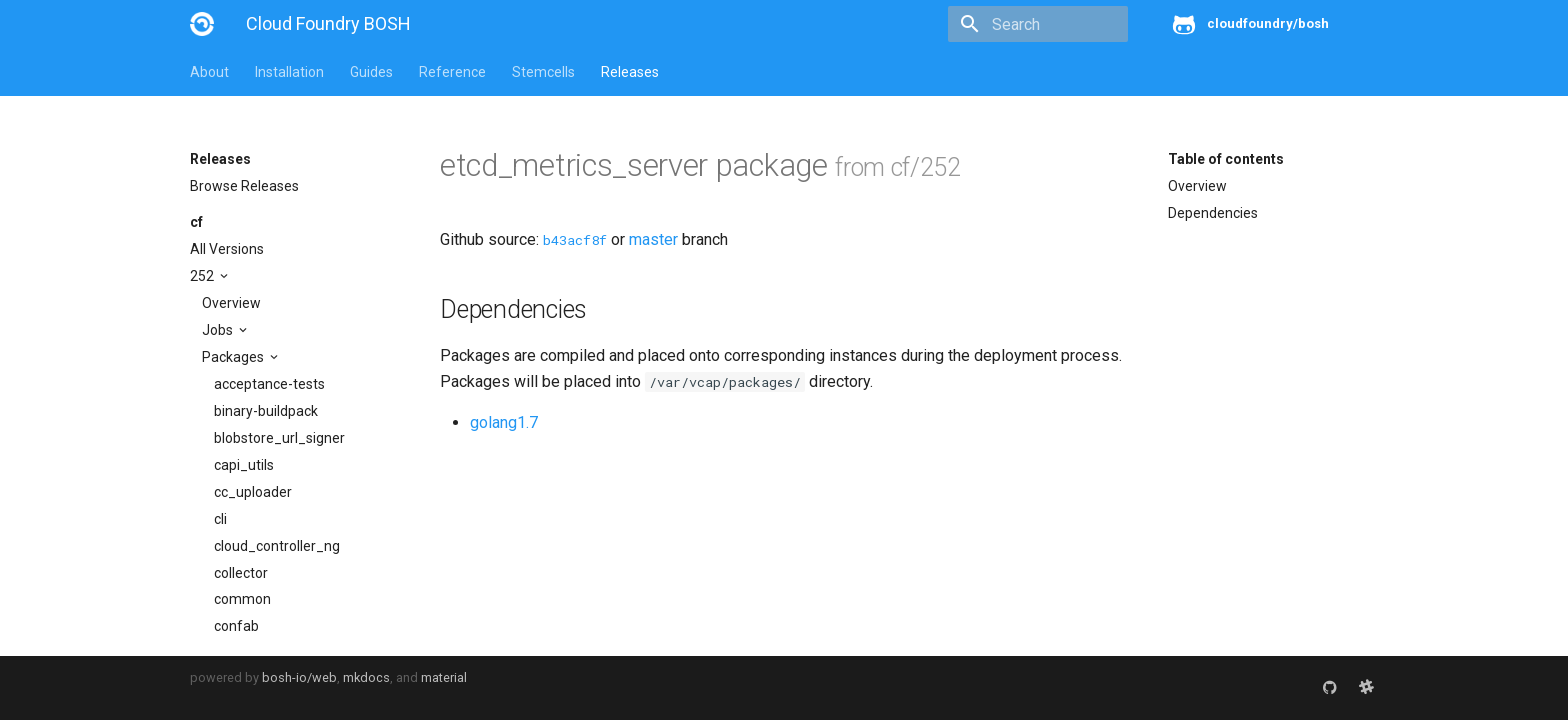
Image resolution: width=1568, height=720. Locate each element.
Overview (231, 303)
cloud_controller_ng (277, 546)
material (444, 677)
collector (241, 573)
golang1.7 (504, 422)
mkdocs (366, 677)
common (242, 599)
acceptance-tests (269, 384)
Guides (371, 72)
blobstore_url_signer (279, 438)
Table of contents (1226, 159)
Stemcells (543, 72)
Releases (630, 72)
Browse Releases (244, 186)
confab (236, 626)
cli (220, 519)
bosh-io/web (299, 677)
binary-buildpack (266, 411)
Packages (234, 357)
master (653, 239)
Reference (452, 72)
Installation (289, 72)
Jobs (219, 330)
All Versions (227, 249)
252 (203, 276)
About (209, 72)
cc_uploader (253, 492)
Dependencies (1213, 213)
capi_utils (244, 465)
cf (196, 222)
